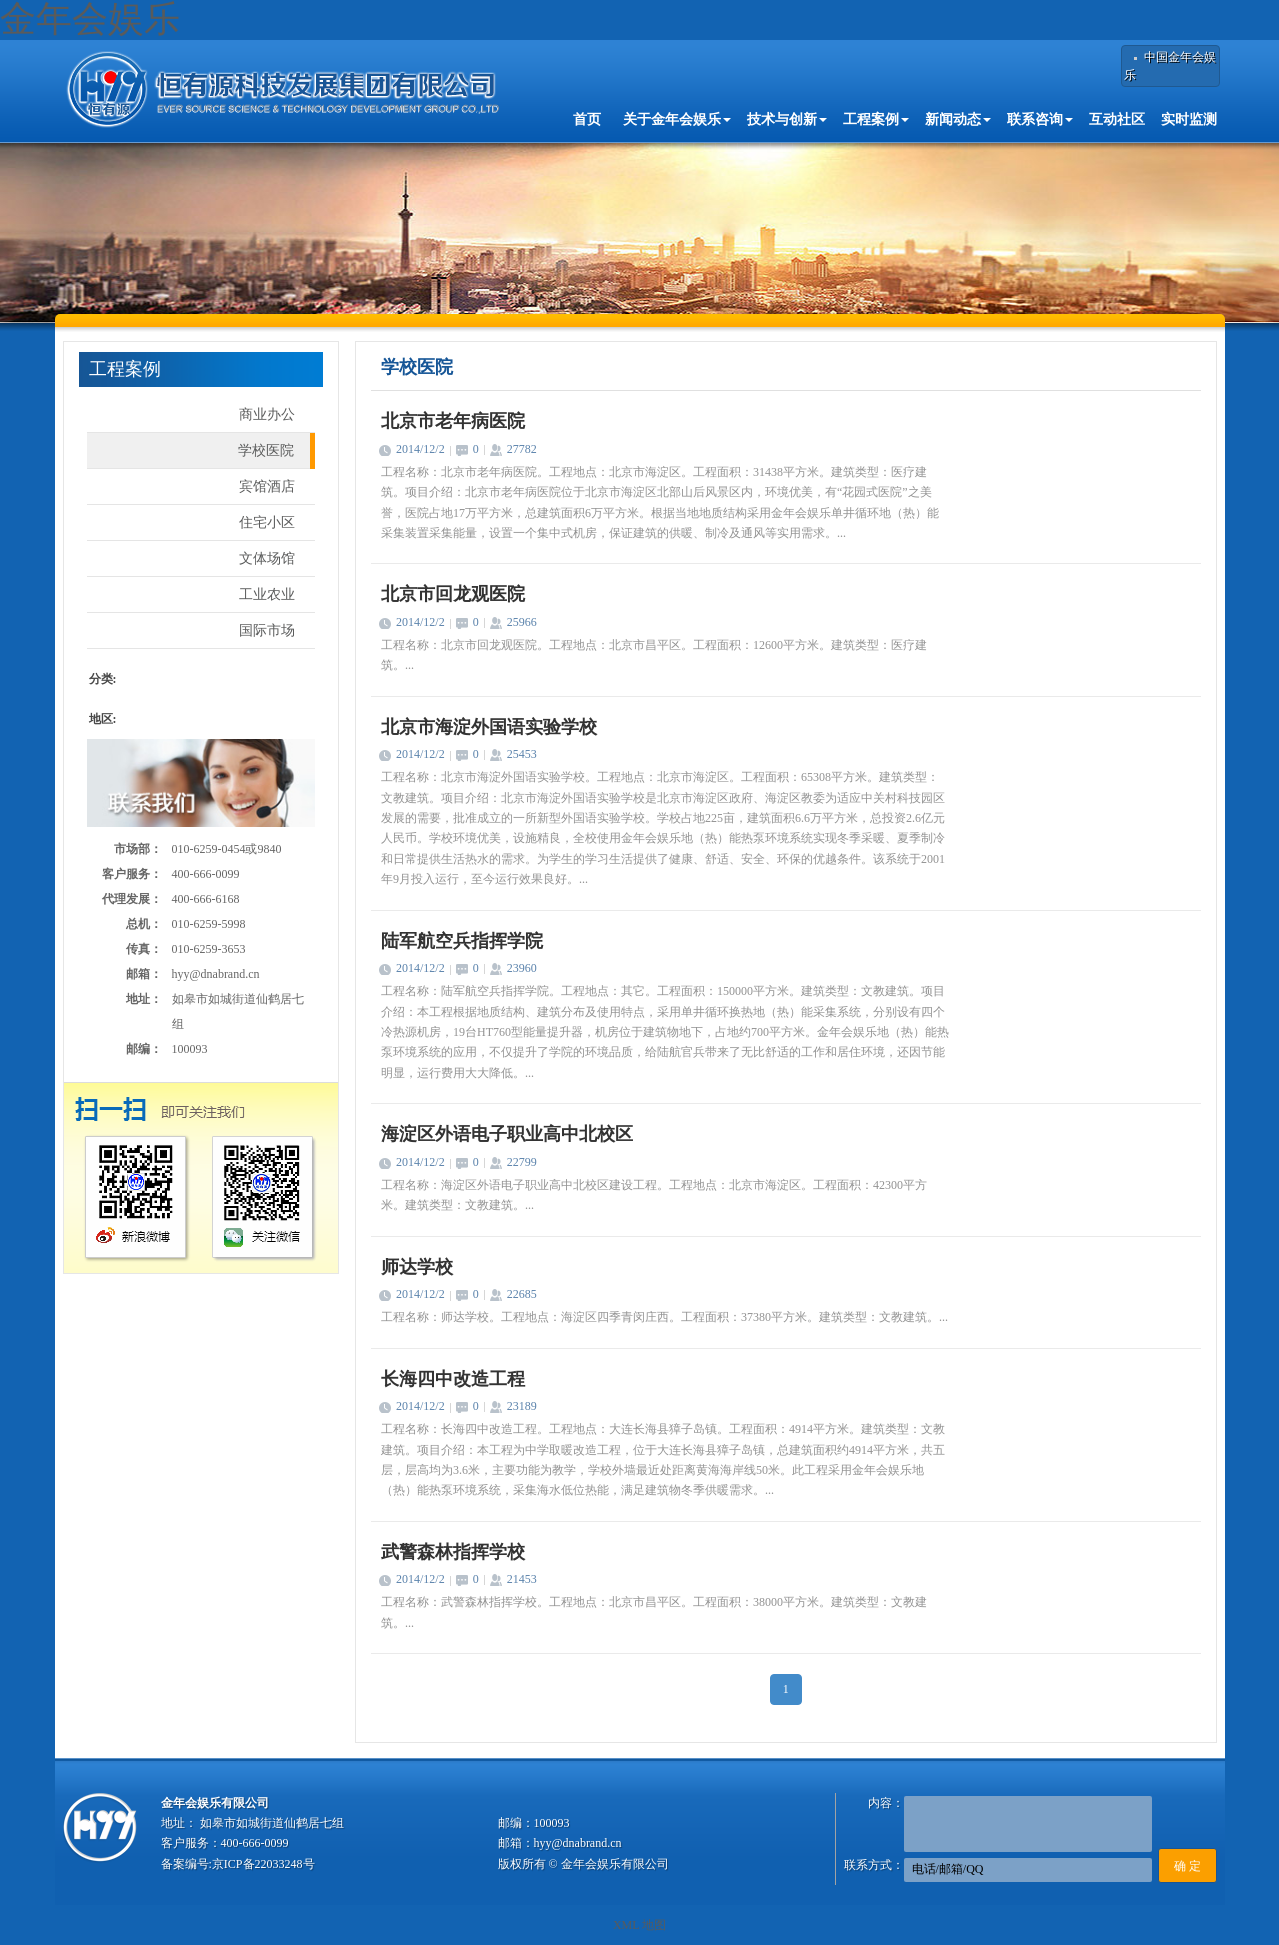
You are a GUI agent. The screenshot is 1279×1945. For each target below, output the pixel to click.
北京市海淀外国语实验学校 (489, 727)
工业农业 (267, 594)
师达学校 (417, 1267)
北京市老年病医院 (453, 421)
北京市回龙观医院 (453, 594)
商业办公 (267, 414)
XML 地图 (639, 1925)
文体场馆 (267, 558)
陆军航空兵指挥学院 (462, 941)
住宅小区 (267, 522)
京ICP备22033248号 (263, 1864)
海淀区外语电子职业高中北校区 (507, 1134)
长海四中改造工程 (453, 1379)
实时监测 (1189, 119)
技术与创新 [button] (787, 119)
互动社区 (1117, 119)
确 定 (1187, 1866)
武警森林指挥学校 (453, 1552)
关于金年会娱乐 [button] (677, 119)
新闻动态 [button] (958, 119)
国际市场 (267, 630)
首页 (587, 119)
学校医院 (266, 450)
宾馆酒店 (267, 486)
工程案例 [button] (876, 119)
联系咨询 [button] (1040, 119)
